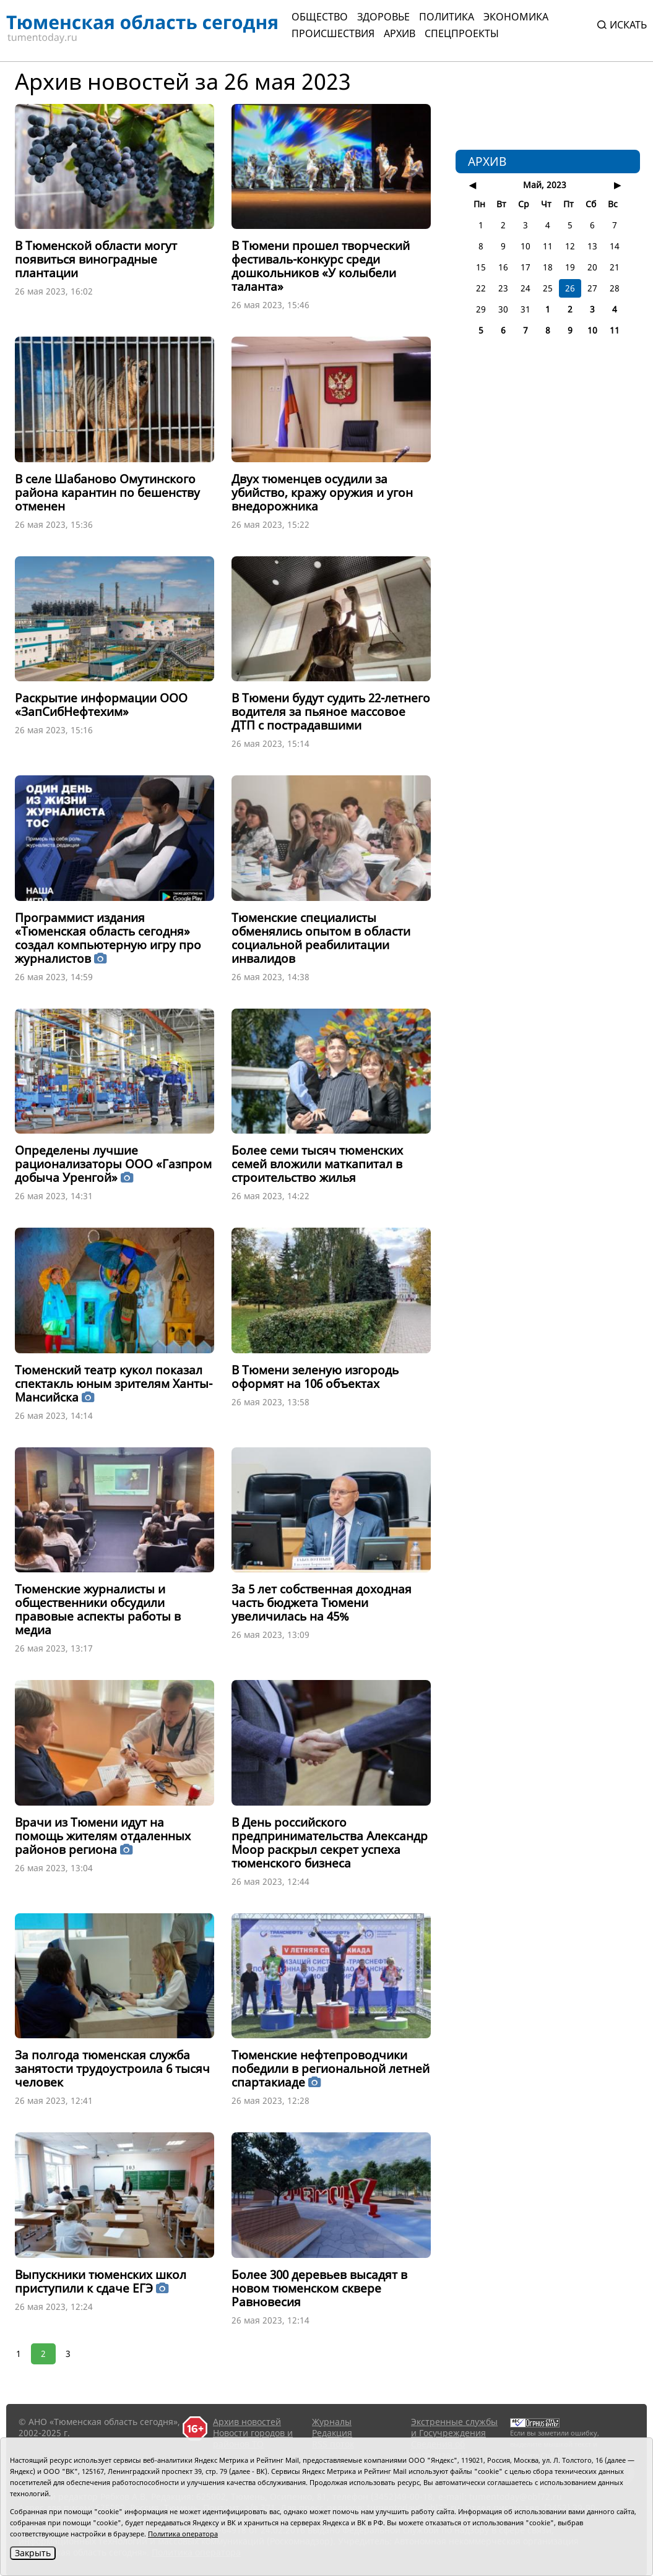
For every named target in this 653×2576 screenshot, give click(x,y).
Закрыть (33, 2553)
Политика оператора (183, 2533)
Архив (399, 33)
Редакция (332, 2433)
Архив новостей (247, 2421)
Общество (320, 17)
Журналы (332, 2421)
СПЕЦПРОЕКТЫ (462, 33)
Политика (446, 17)
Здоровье (383, 17)
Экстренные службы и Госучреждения (454, 2427)
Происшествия (333, 33)
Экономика (515, 17)
